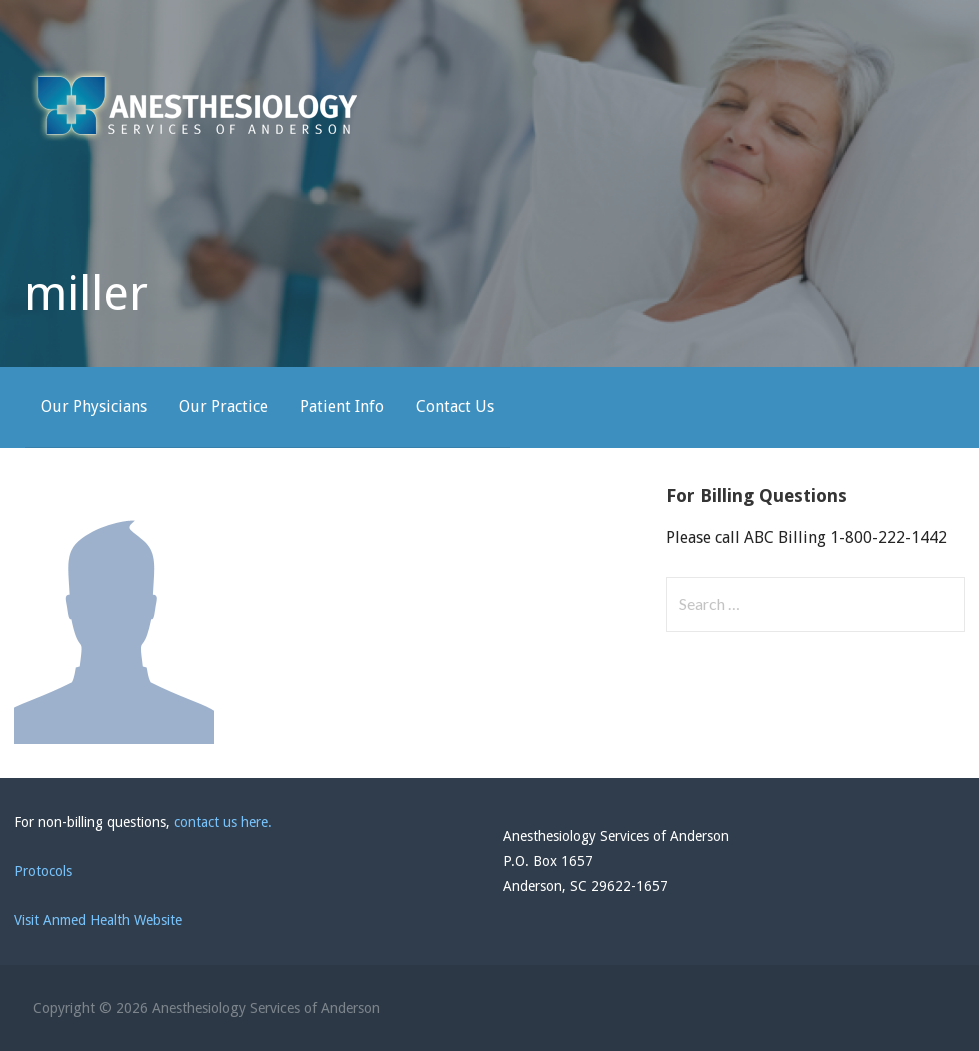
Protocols (43, 871)
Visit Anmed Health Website (98, 920)
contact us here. (223, 822)
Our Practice (223, 406)
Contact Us (455, 406)
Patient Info (342, 406)
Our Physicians (94, 406)
